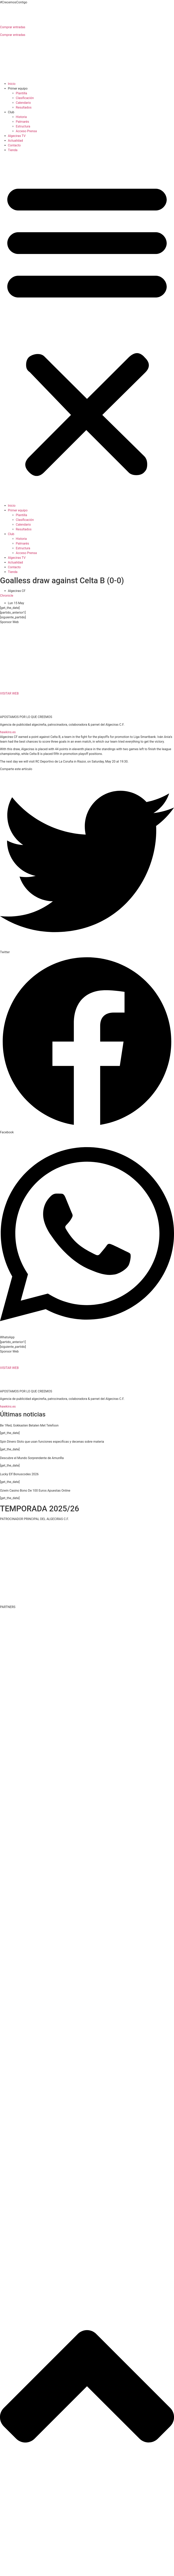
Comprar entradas (12, 27)
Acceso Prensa (26, 131)
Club (11, 112)
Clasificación (25, 98)
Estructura (23, 126)
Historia (21, 117)
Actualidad (15, 140)
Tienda (12, 150)
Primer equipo (18, 88)
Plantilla (21, 93)
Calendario (23, 103)
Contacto (14, 145)
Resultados (24, 107)
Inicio (11, 84)
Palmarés (22, 122)
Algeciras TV (17, 136)
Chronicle (6, 595)
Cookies (111, 2570)
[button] (87, 328)
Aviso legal (96, 2570)
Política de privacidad (72, 2570)
